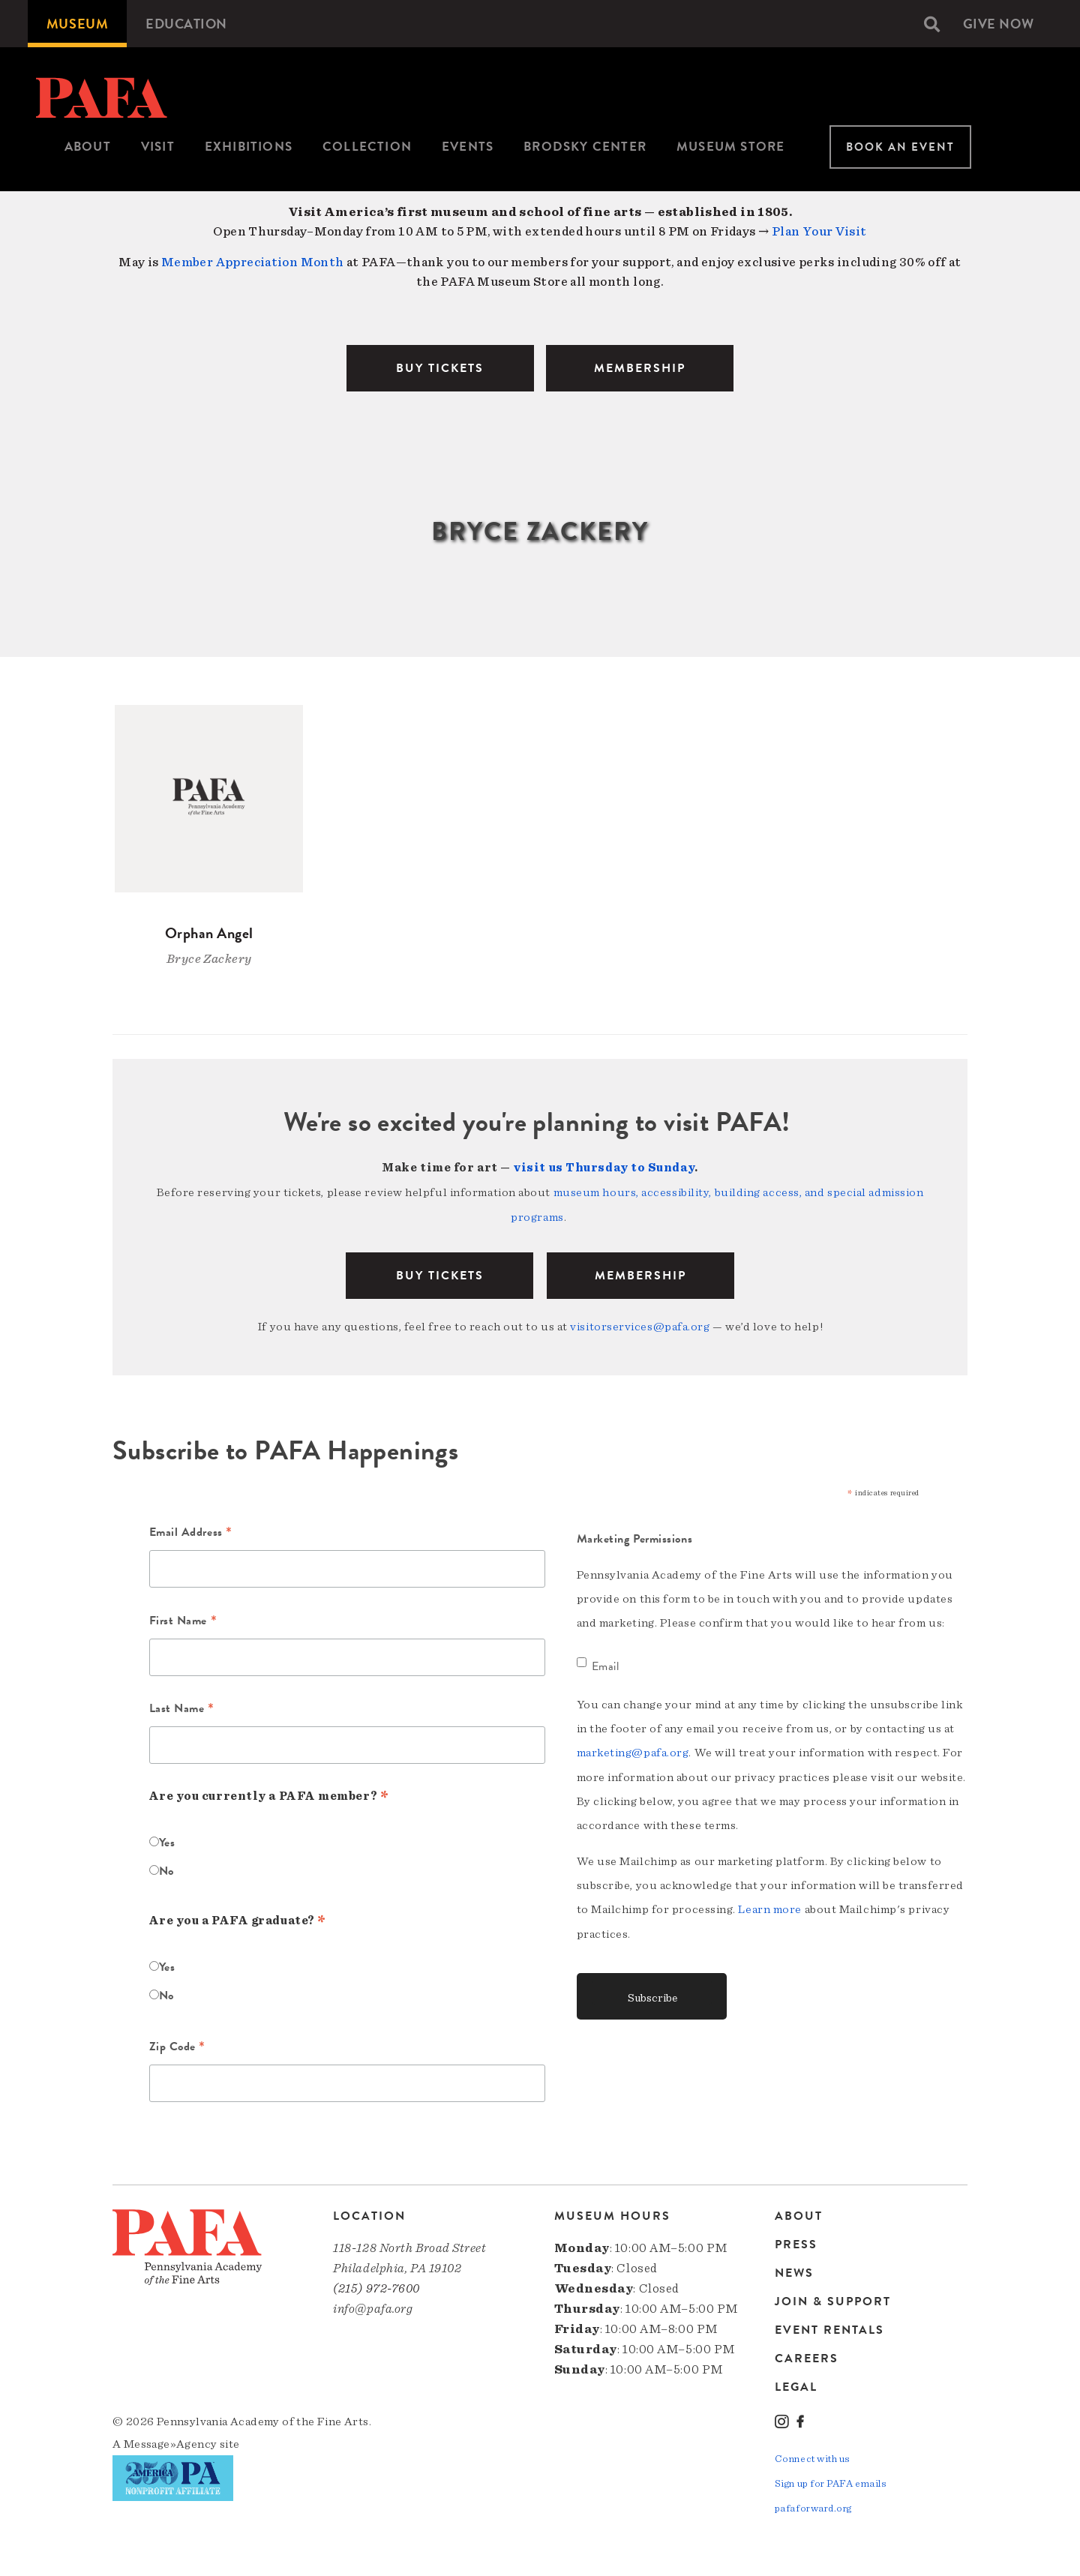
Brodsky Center (585, 146)
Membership (640, 1273)
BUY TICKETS (440, 368)
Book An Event (900, 147)
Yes (167, 1840)
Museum (77, 23)
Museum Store (730, 146)
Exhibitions (248, 146)
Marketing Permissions (635, 1537)
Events (468, 146)
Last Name (181, 1707)
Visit (158, 146)
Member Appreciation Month (252, 262)
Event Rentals (829, 2328)
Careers (806, 2356)
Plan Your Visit (819, 231)
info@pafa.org (372, 2306)
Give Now (998, 23)
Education (186, 23)
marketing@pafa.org (633, 1750)
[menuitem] (77, 23)
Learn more (770, 1906)
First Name (183, 1619)
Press (796, 2242)
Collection (367, 146)
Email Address (190, 1531)
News (794, 2271)
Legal (796, 2384)
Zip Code (177, 2045)
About (87, 146)
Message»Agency (171, 2442)
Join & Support (833, 2299)
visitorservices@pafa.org (640, 1324)
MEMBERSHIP (640, 368)
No (166, 1868)
